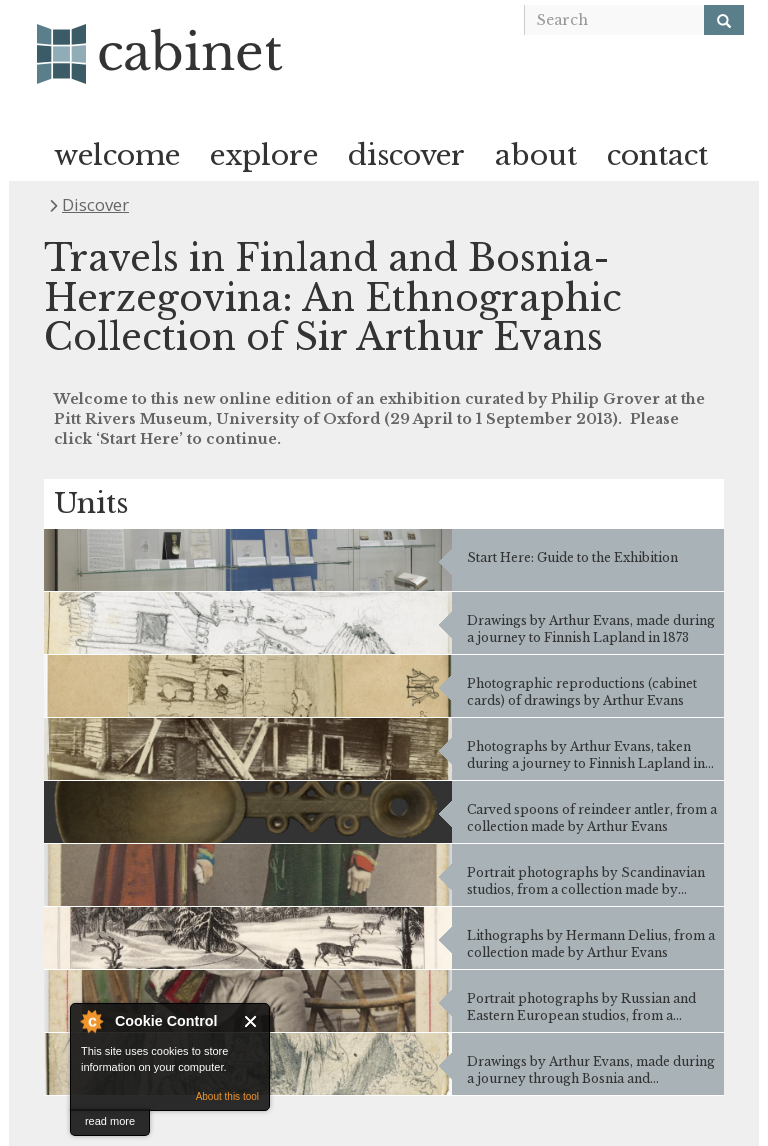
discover (406, 155)
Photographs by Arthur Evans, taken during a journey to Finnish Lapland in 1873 (586, 755)
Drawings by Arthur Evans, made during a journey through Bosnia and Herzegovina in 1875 (591, 1070)
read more (110, 1121)
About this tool (227, 1096)
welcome (117, 155)
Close (251, 1021)
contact (657, 155)
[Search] (724, 20)
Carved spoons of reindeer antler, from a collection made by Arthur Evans (592, 818)
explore (264, 155)
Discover (95, 204)
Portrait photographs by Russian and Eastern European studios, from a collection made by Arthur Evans (581, 1007)
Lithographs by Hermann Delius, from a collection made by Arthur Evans (591, 944)
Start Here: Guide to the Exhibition (572, 557)
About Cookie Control (91, 1021)
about (536, 155)
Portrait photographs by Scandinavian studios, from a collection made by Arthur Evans (586, 881)
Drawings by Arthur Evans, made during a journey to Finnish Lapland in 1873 (591, 629)
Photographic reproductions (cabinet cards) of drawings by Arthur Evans (582, 692)
